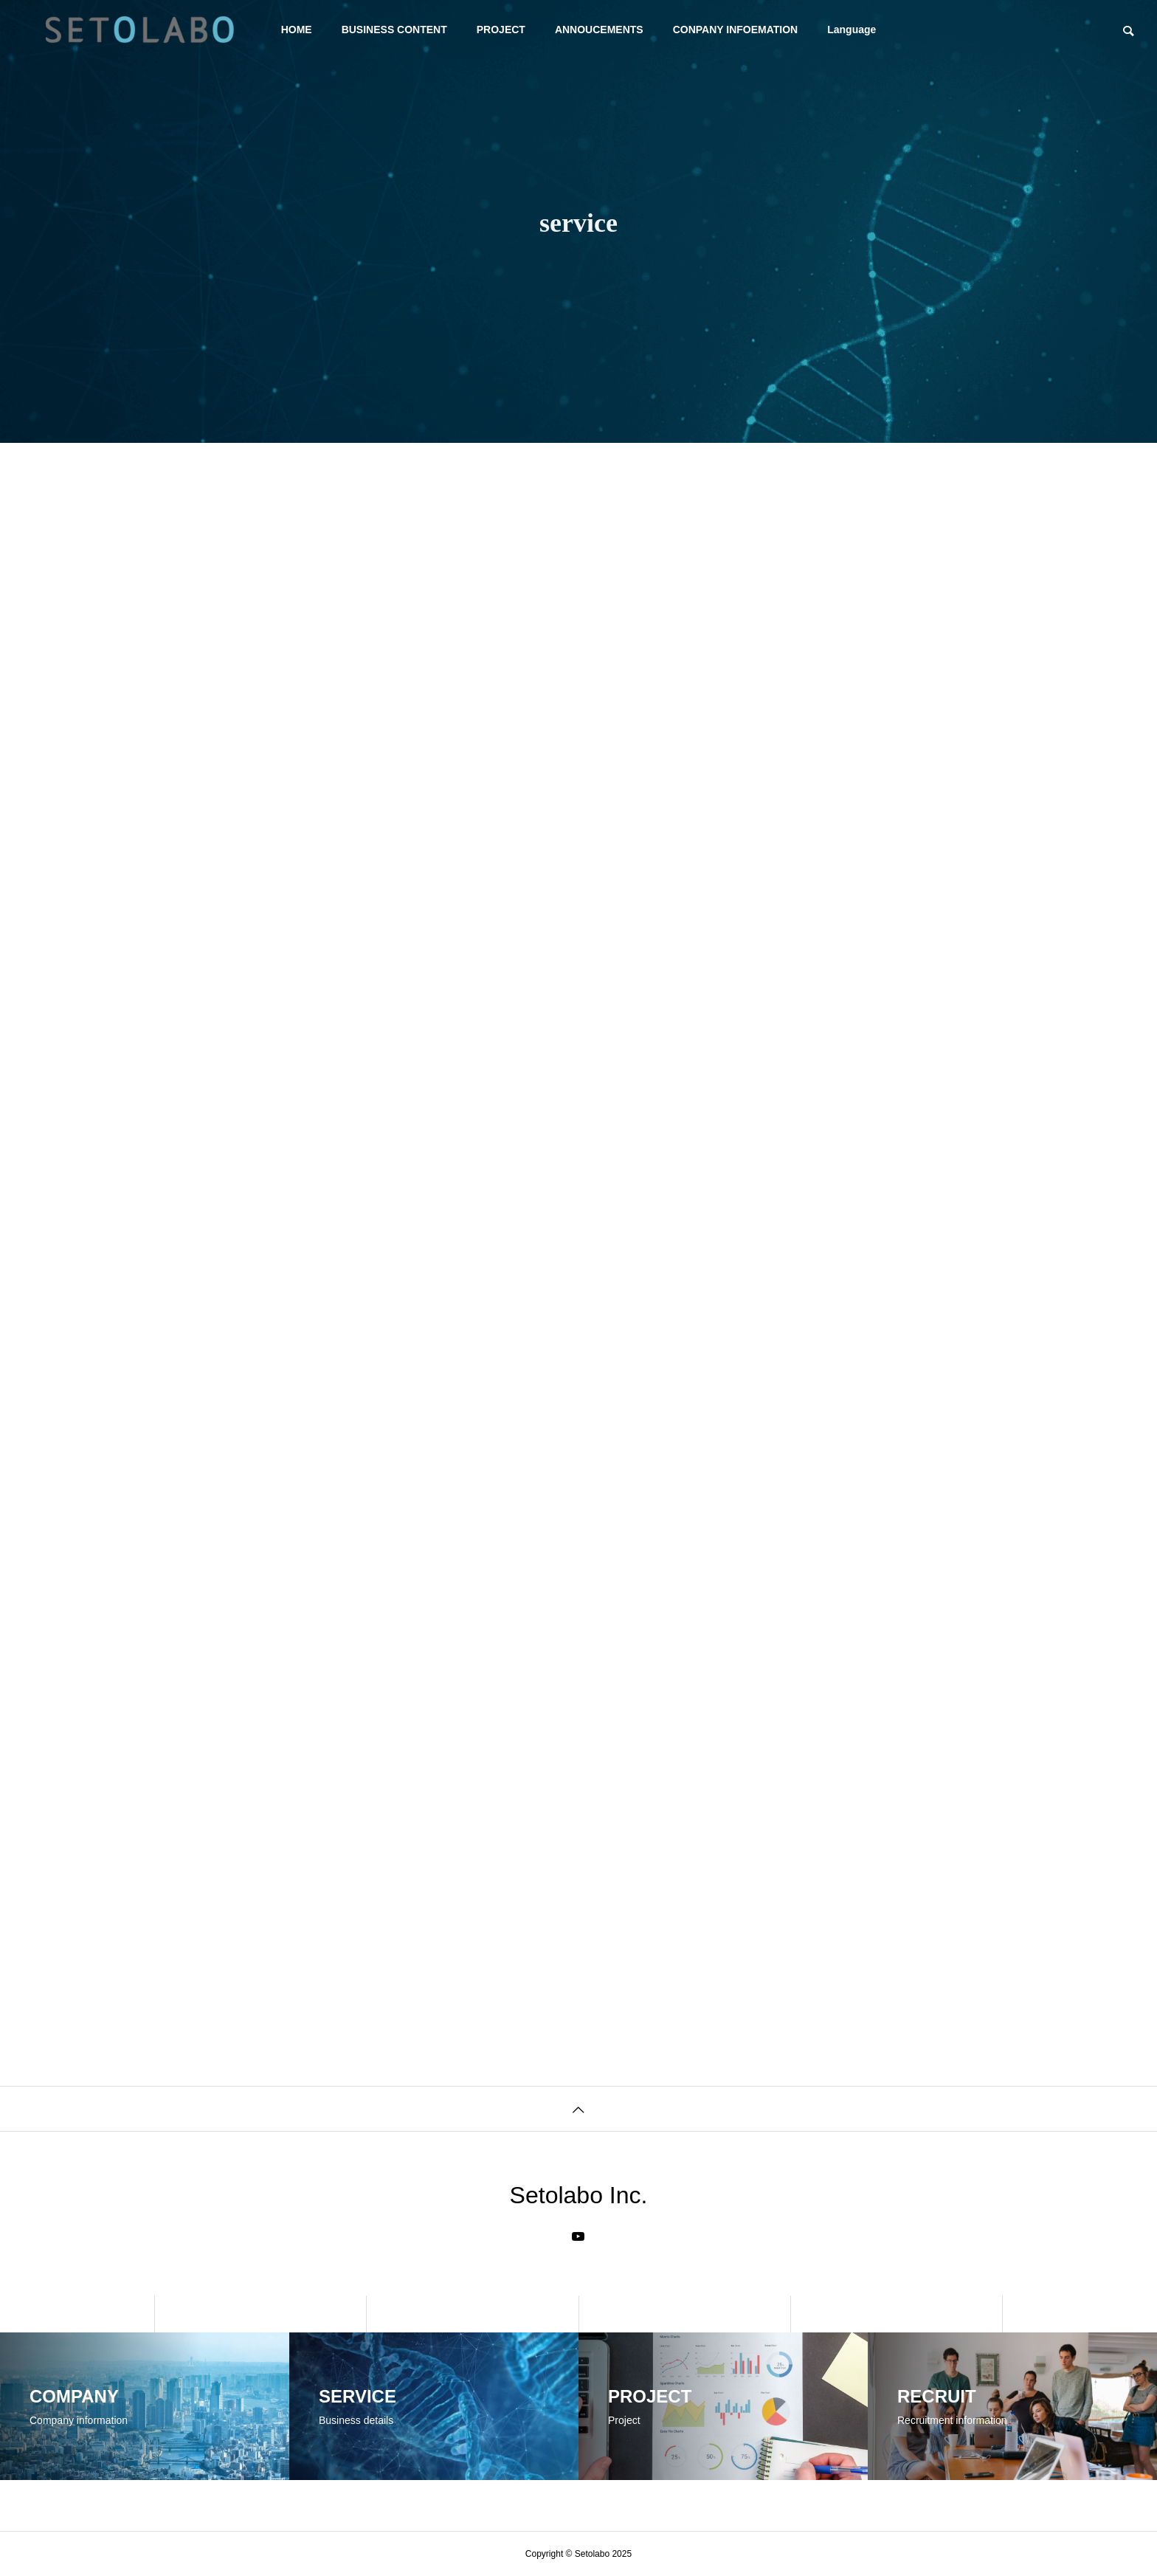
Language (851, 29)
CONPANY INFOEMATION (735, 29)
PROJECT (501, 29)
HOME (296, 29)
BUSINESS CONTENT (394, 29)
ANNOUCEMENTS (599, 29)
